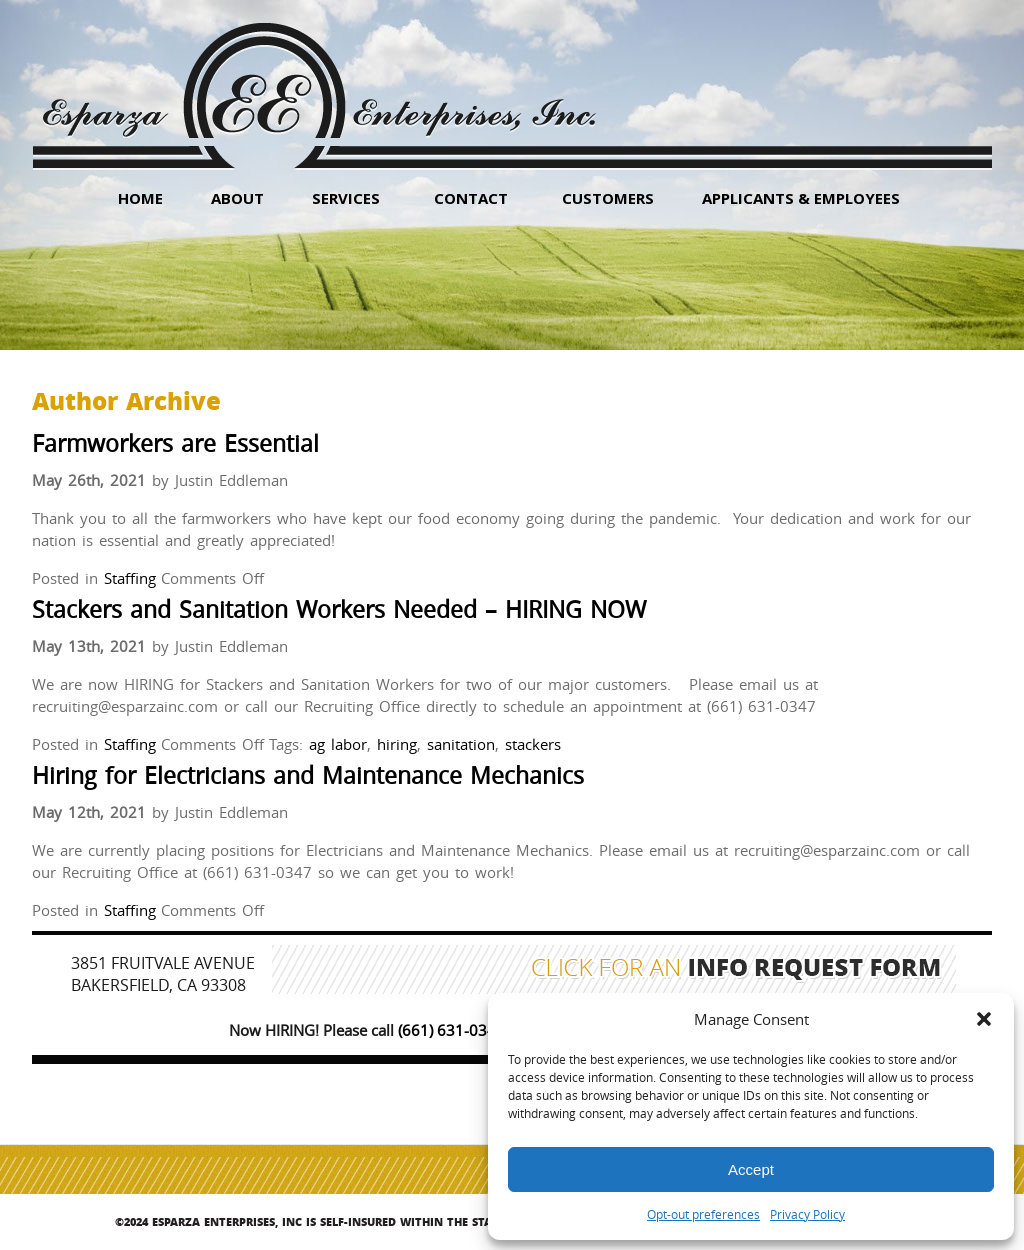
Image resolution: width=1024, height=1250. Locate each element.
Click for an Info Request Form (736, 970)
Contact (471, 198)
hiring (397, 744)
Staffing (130, 578)
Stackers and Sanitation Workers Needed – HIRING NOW (339, 609)
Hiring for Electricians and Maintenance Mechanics (308, 775)
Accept (751, 1169)
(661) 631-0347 (451, 1030)
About (237, 198)
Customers (608, 198)
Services (346, 198)
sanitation (461, 744)
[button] (984, 1019)
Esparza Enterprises (318, 80)
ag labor (338, 744)
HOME (140, 198)
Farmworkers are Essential (175, 443)
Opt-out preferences (703, 1214)
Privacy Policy (807, 1214)
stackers (533, 744)
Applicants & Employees (801, 198)
